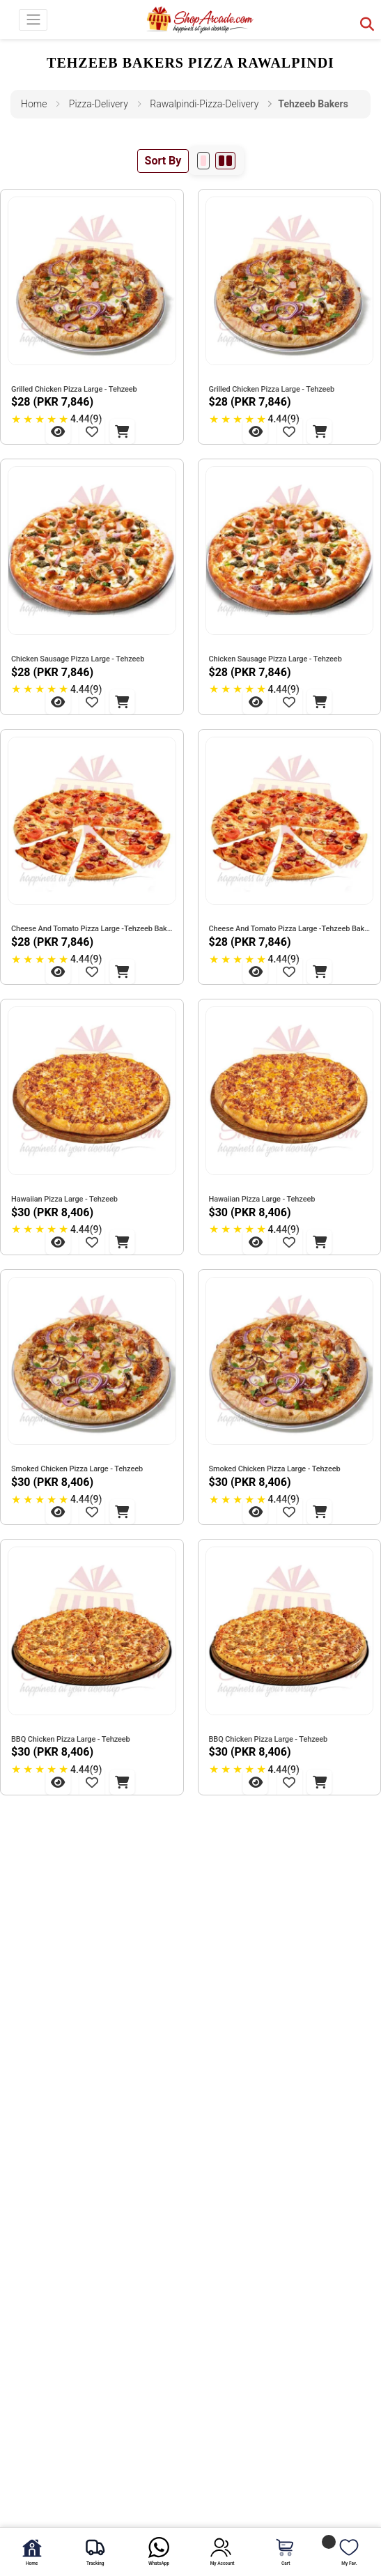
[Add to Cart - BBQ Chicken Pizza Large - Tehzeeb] (121, 1782)
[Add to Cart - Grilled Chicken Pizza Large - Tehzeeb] (121, 431)
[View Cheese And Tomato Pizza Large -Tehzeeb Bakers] (57, 971)
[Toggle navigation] (33, 20)
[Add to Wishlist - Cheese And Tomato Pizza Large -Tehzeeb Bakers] (91, 971)
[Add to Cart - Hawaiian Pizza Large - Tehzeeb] (121, 1242)
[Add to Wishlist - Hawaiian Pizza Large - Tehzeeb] (91, 1242)
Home (34, 103)
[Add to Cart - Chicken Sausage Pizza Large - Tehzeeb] (121, 701)
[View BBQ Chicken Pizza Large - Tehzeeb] (57, 1782)
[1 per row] (203, 160)
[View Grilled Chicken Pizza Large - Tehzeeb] (57, 431)
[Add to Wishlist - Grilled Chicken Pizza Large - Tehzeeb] (91, 431)
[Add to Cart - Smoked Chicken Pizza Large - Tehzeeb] (121, 1511)
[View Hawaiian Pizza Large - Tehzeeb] (57, 1242)
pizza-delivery (98, 103)
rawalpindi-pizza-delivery (204, 103)
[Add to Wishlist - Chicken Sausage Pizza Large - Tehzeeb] (91, 701)
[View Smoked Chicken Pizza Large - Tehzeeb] (57, 1511)
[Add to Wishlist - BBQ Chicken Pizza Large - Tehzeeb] (91, 1782)
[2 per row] (225, 160)
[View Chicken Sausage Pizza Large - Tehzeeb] (57, 701)
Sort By (163, 160)
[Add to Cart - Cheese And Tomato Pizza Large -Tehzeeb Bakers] (121, 971)
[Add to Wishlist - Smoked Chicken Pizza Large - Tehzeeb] (91, 1511)
